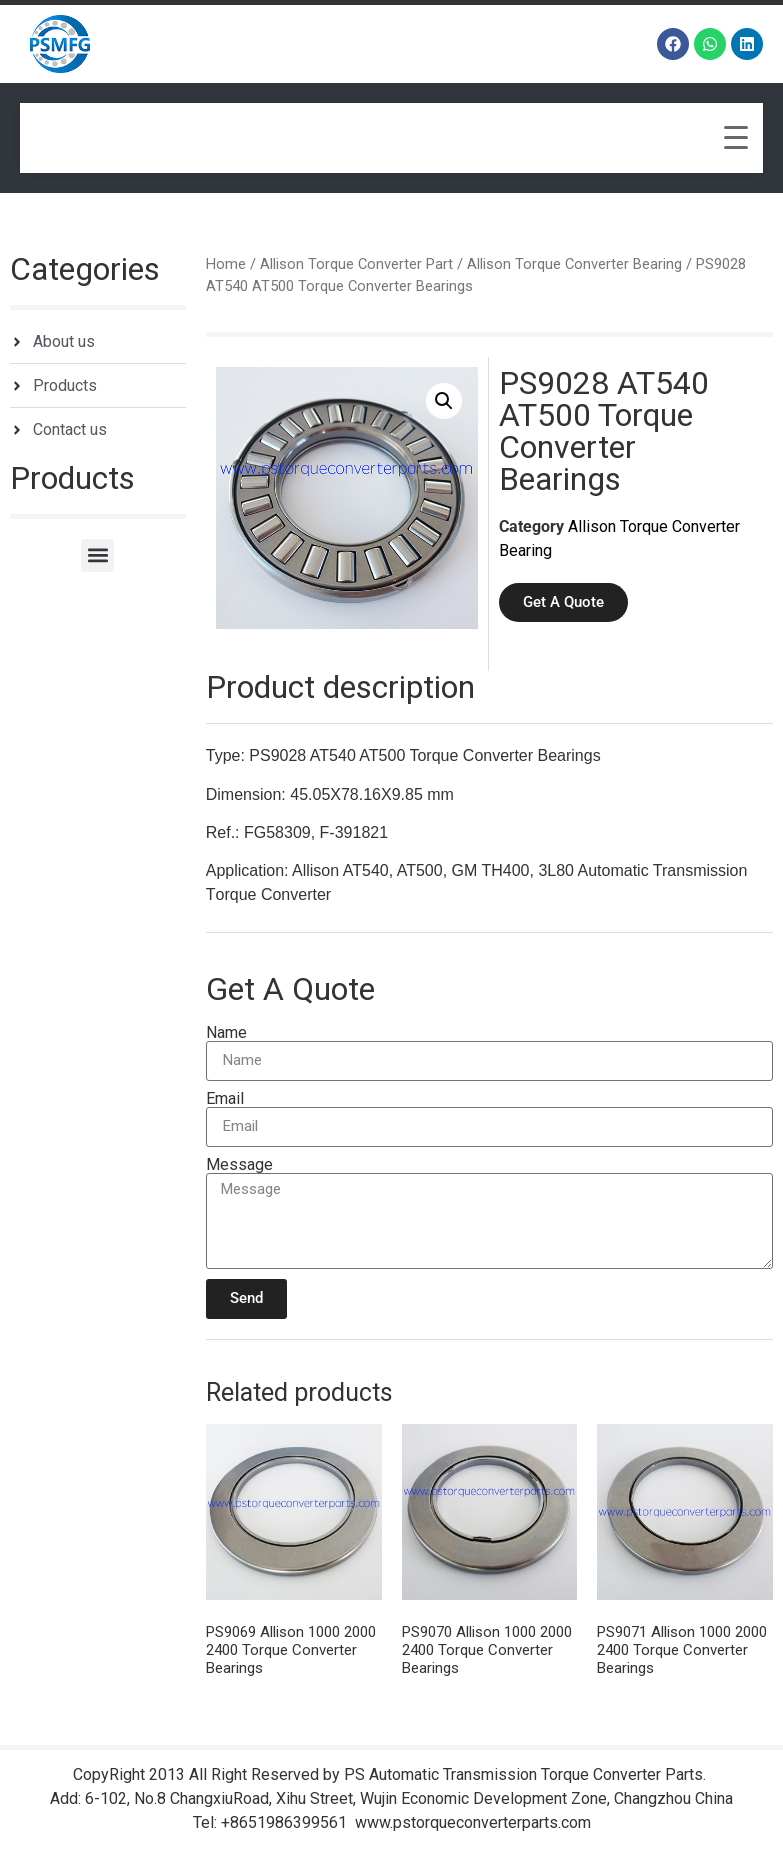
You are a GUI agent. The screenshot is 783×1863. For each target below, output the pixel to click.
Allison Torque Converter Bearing (574, 264)
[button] (97, 555)
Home (226, 264)
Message (239, 1165)
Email (225, 1099)
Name (226, 1033)
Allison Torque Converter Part (356, 264)
